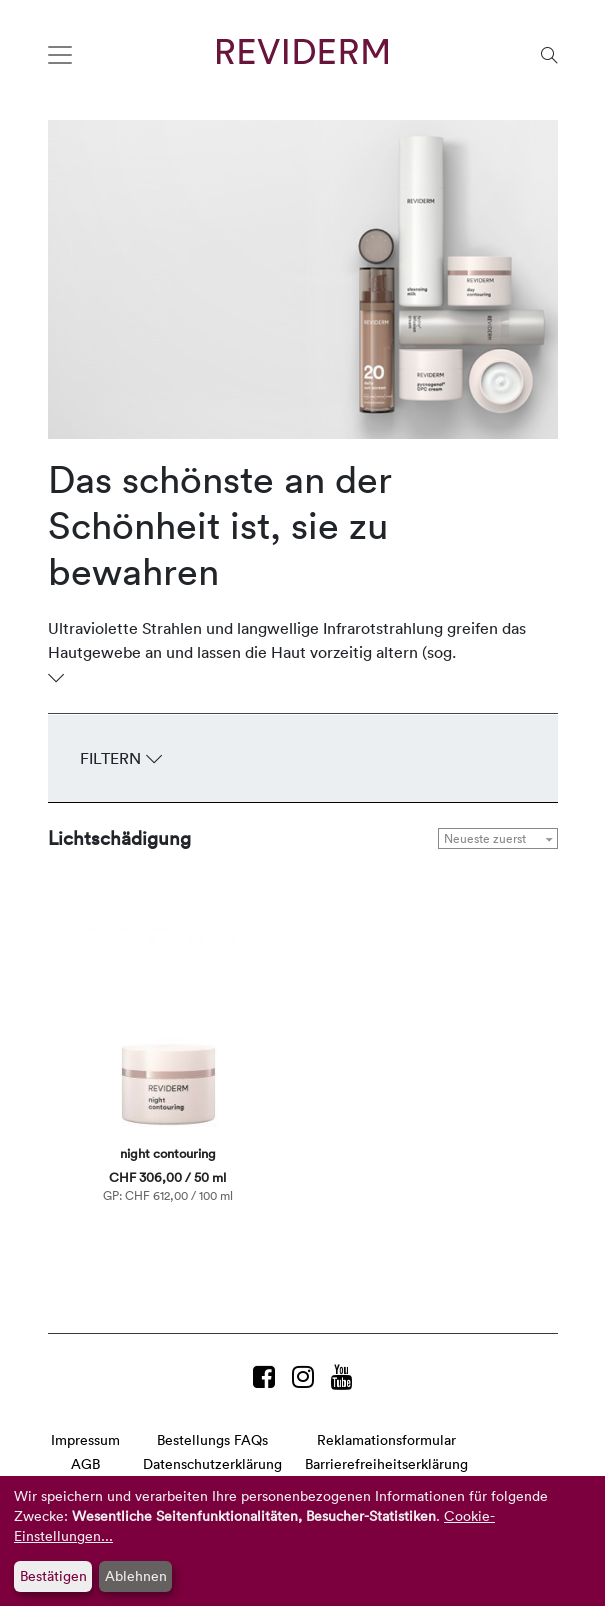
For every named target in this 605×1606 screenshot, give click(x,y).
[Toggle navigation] (60, 55)
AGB (85, 1463)
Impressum (85, 1439)
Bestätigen (53, 1575)
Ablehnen (136, 1575)
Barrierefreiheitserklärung (386, 1463)
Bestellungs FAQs (212, 1439)
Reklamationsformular (386, 1439)
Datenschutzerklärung (212, 1463)
